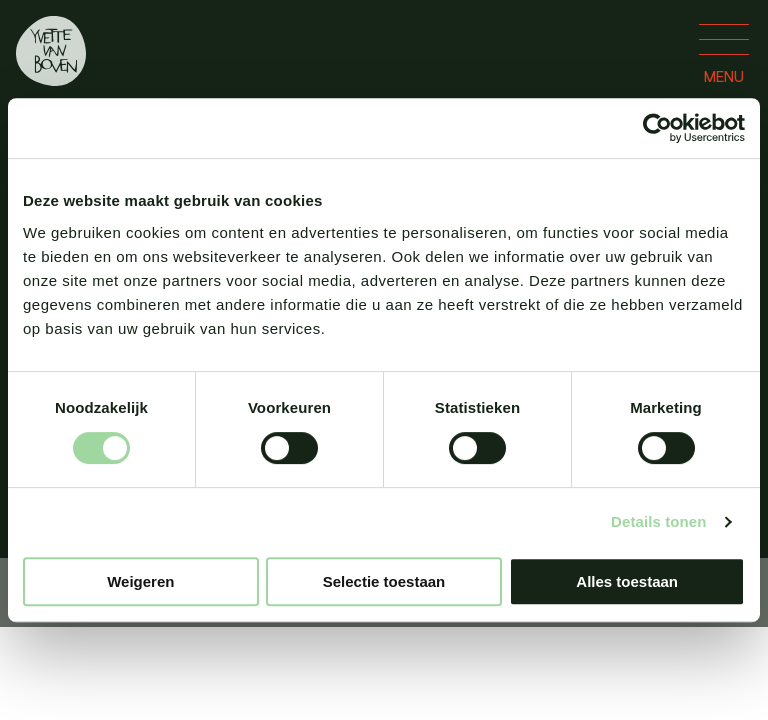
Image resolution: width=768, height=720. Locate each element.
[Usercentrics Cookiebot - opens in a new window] (657, 128)
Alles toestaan (627, 581)
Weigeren (140, 581)
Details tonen (658, 521)
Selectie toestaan (384, 581)
